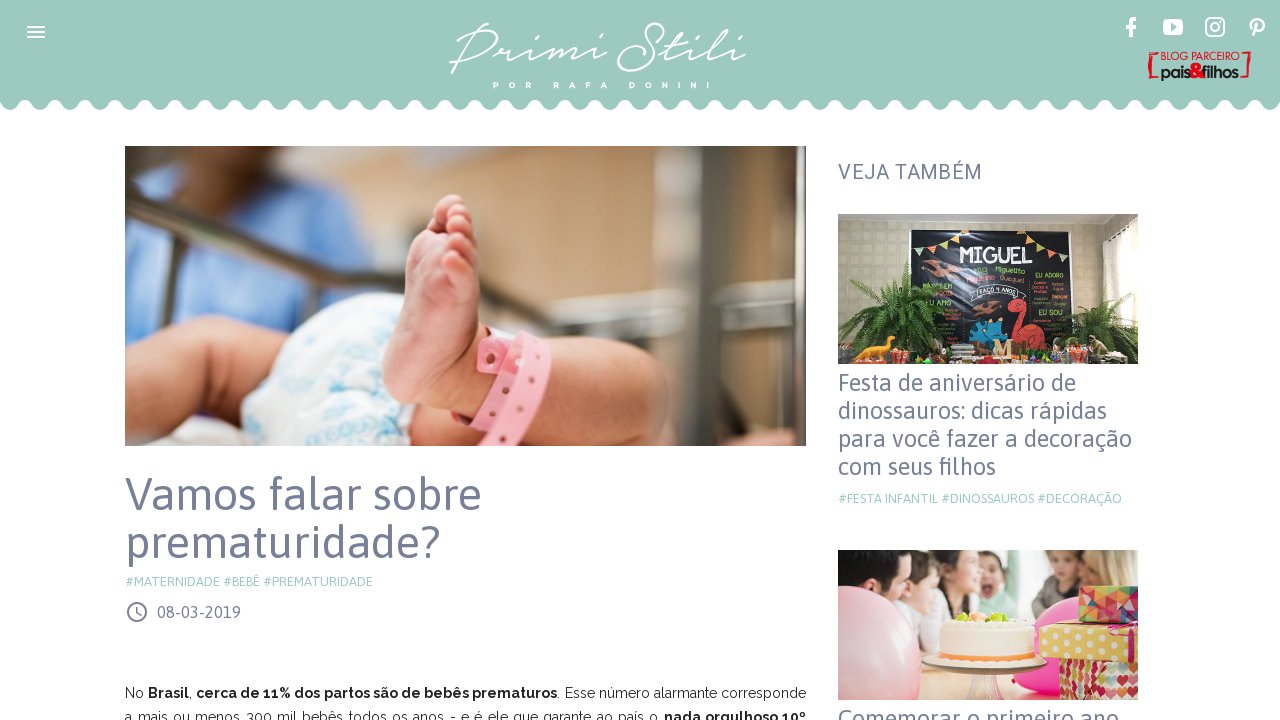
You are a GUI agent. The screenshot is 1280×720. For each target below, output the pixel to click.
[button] (36, 32)
